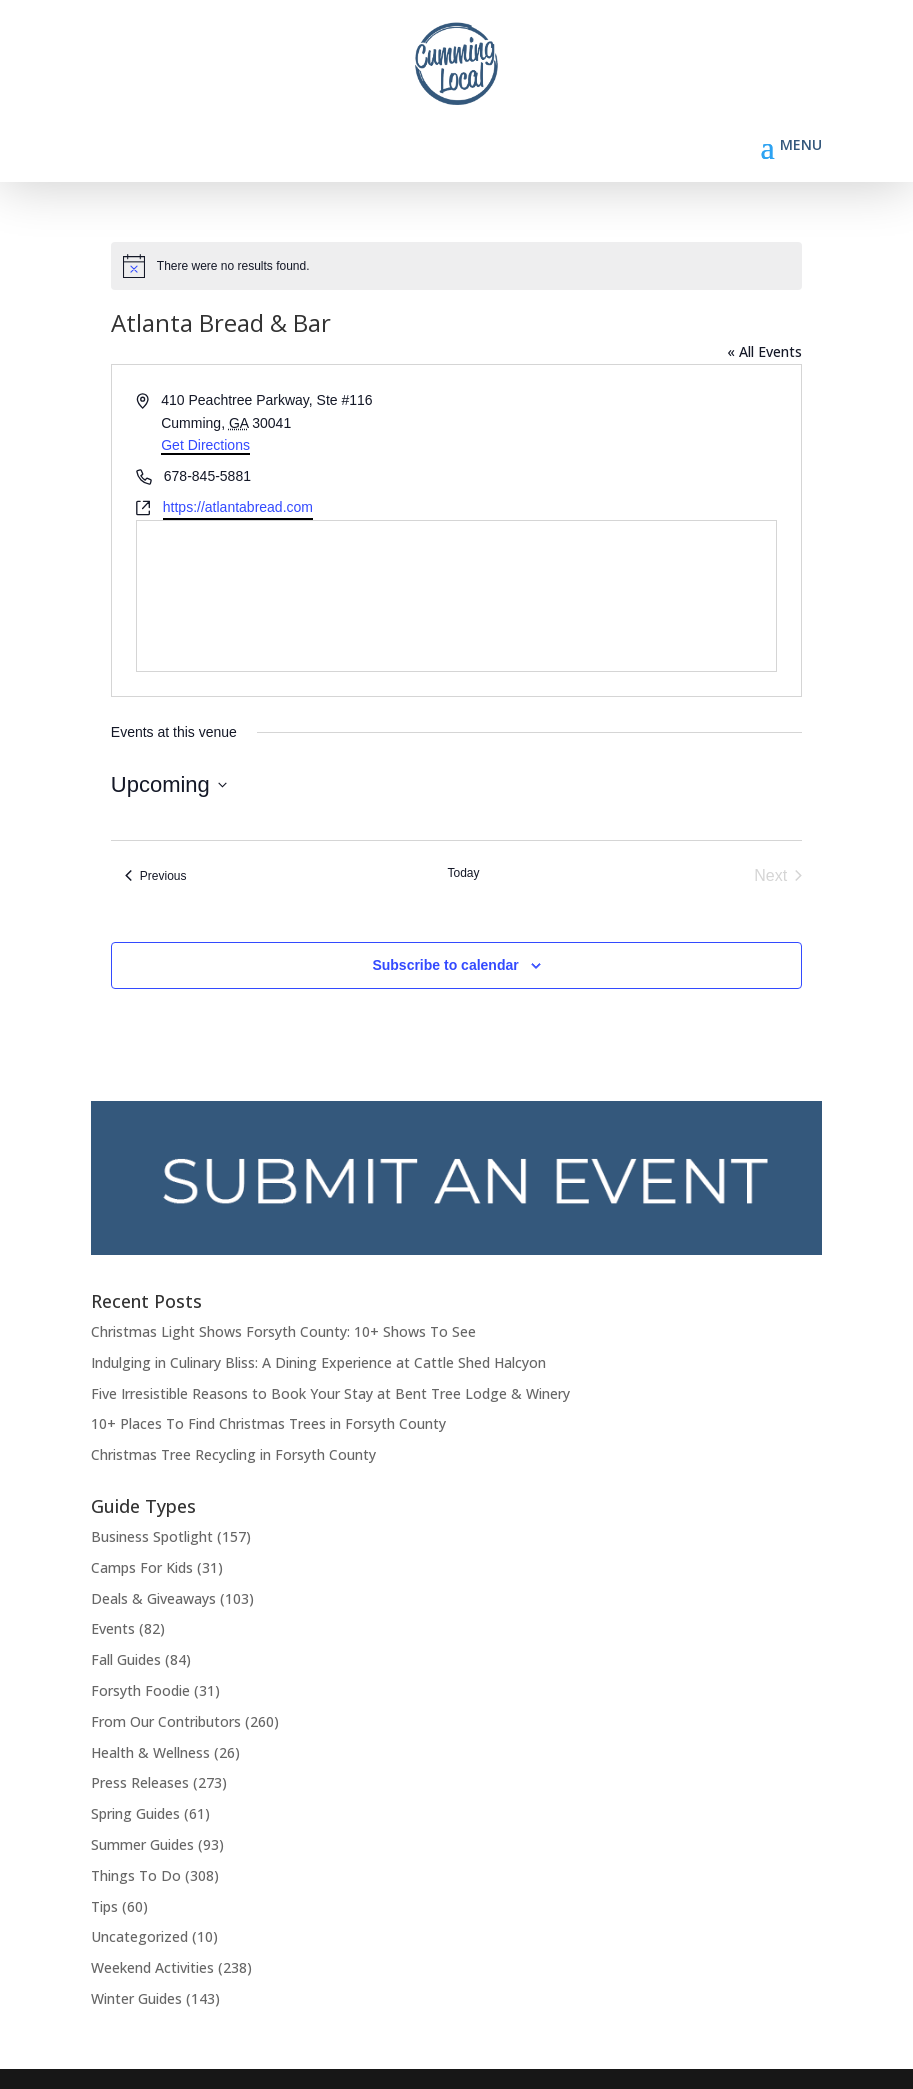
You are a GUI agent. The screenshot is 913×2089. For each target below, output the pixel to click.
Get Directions (205, 445)
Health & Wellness (150, 1752)
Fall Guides (126, 1659)
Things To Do (136, 1875)
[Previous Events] (156, 876)
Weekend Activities (152, 1967)
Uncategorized (139, 1936)
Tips (104, 1906)
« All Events (764, 351)
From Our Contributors (166, 1721)
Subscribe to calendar (445, 965)
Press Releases (140, 1782)
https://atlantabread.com (238, 507)
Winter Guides (136, 1998)
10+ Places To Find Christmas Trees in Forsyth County (268, 1423)
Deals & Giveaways (153, 1598)
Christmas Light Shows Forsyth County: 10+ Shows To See (283, 1331)
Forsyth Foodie (140, 1690)
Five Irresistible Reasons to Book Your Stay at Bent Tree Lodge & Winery (330, 1393)
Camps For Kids (142, 1567)
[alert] (456, 266)
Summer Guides (142, 1844)
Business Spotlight (152, 1536)
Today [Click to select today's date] (463, 873)
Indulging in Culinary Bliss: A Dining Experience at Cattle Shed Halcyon (318, 1362)
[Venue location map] (456, 596)
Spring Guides (135, 1813)
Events (113, 1628)
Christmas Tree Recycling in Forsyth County (233, 1454)
